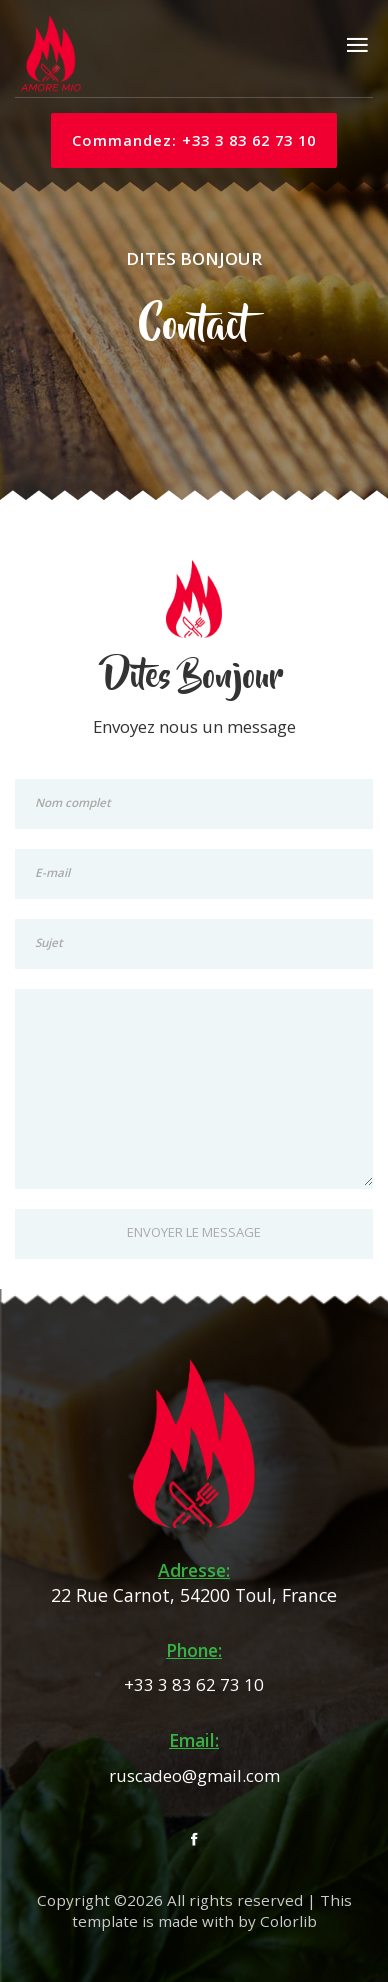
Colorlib (288, 1921)
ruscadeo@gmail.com (194, 1776)
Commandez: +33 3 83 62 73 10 (194, 140)
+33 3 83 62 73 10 (194, 1685)
